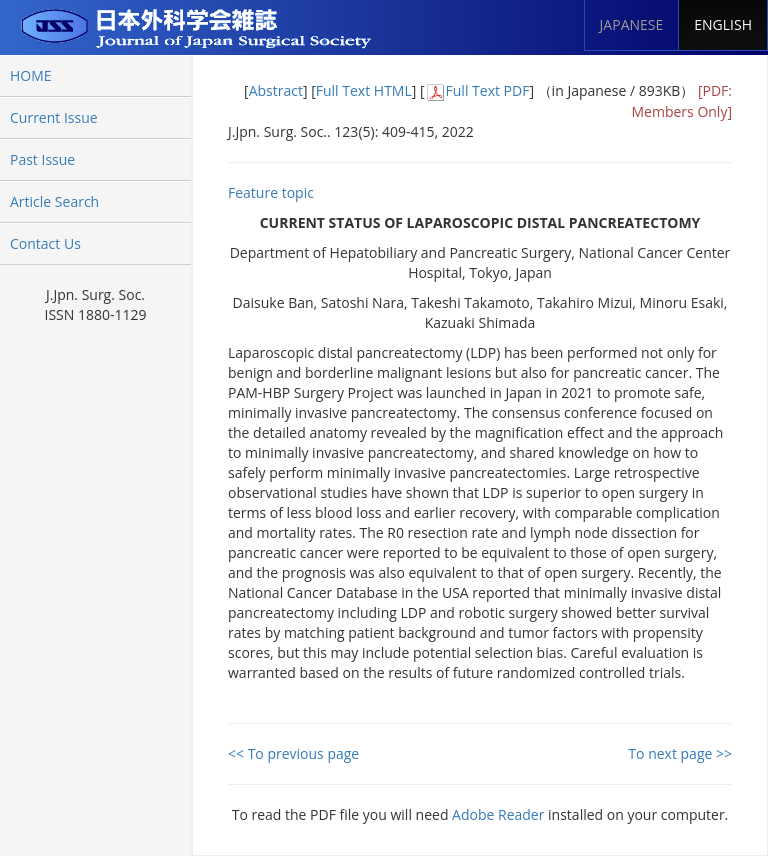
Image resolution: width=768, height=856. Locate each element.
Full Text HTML (364, 90)
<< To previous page (293, 753)
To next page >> (680, 753)
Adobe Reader (498, 814)
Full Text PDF (488, 90)
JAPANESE (632, 24)
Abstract (276, 90)
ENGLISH (723, 24)
